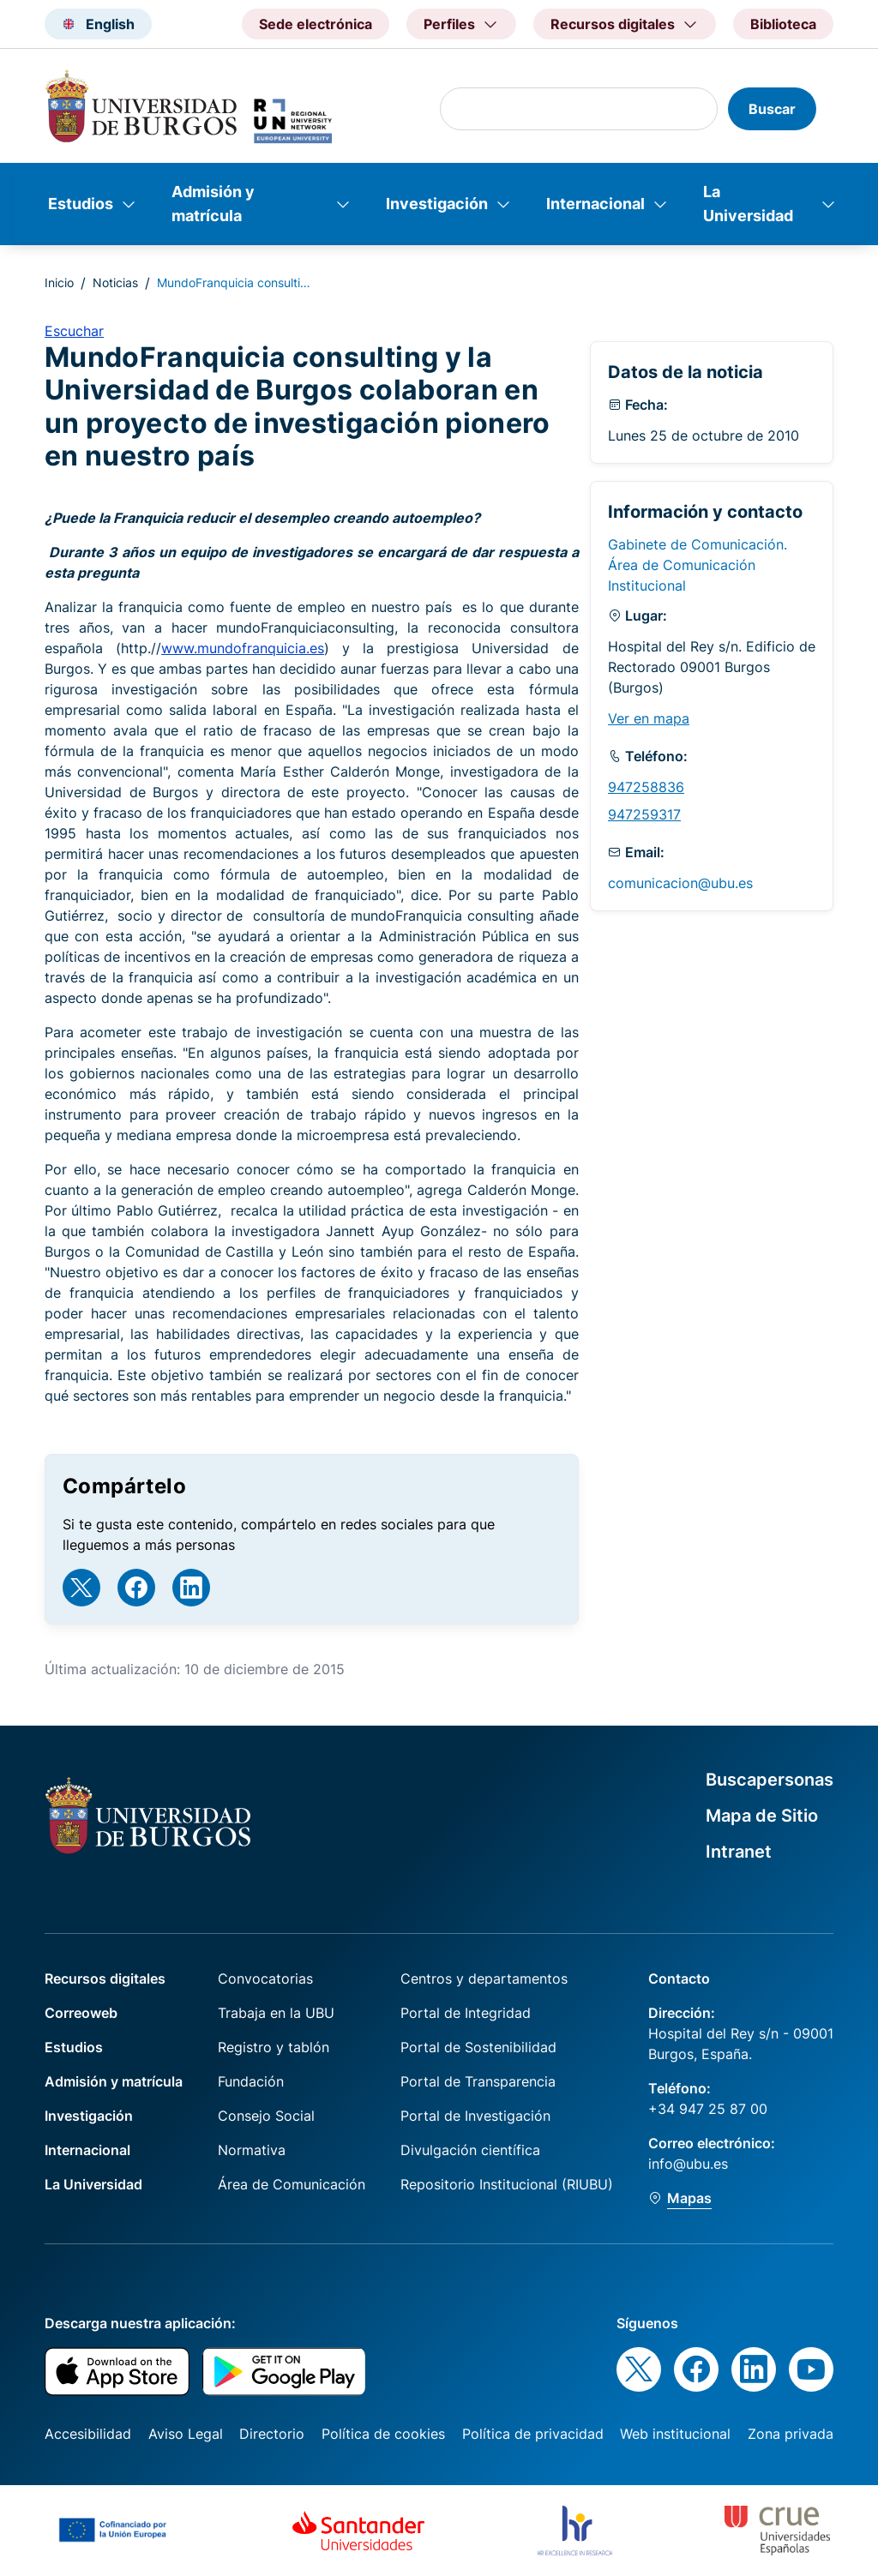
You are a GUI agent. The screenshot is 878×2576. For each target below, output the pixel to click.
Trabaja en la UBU (276, 2012)
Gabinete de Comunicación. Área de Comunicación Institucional (697, 565)
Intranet (739, 1851)
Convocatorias (265, 1978)
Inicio (59, 282)
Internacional (595, 204)
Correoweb (81, 2012)
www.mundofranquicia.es (242, 648)
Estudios (80, 204)
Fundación (251, 2081)
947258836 (646, 787)
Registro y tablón (273, 2047)
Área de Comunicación (291, 2184)
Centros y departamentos (484, 1978)
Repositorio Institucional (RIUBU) (506, 2184)
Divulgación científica (470, 2150)
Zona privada (790, 2433)
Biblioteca (783, 24)
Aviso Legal (185, 2433)
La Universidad (748, 204)
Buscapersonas (769, 1779)
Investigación (437, 204)
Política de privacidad (533, 2433)
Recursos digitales (105, 1978)
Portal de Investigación (475, 2115)
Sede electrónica (315, 24)
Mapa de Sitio (762, 1815)
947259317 (644, 814)
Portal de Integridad (465, 2012)
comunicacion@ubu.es (680, 883)
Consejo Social (266, 2115)
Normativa (252, 2150)
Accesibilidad (88, 2433)
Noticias (115, 282)
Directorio (271, 2433)
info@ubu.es (688, 2163)
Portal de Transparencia (478, 2081)
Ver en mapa (648, 718)
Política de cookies (383, 2433)
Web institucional (675, 2433)
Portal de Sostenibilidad (478, 2047)
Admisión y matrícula (213, 204)
